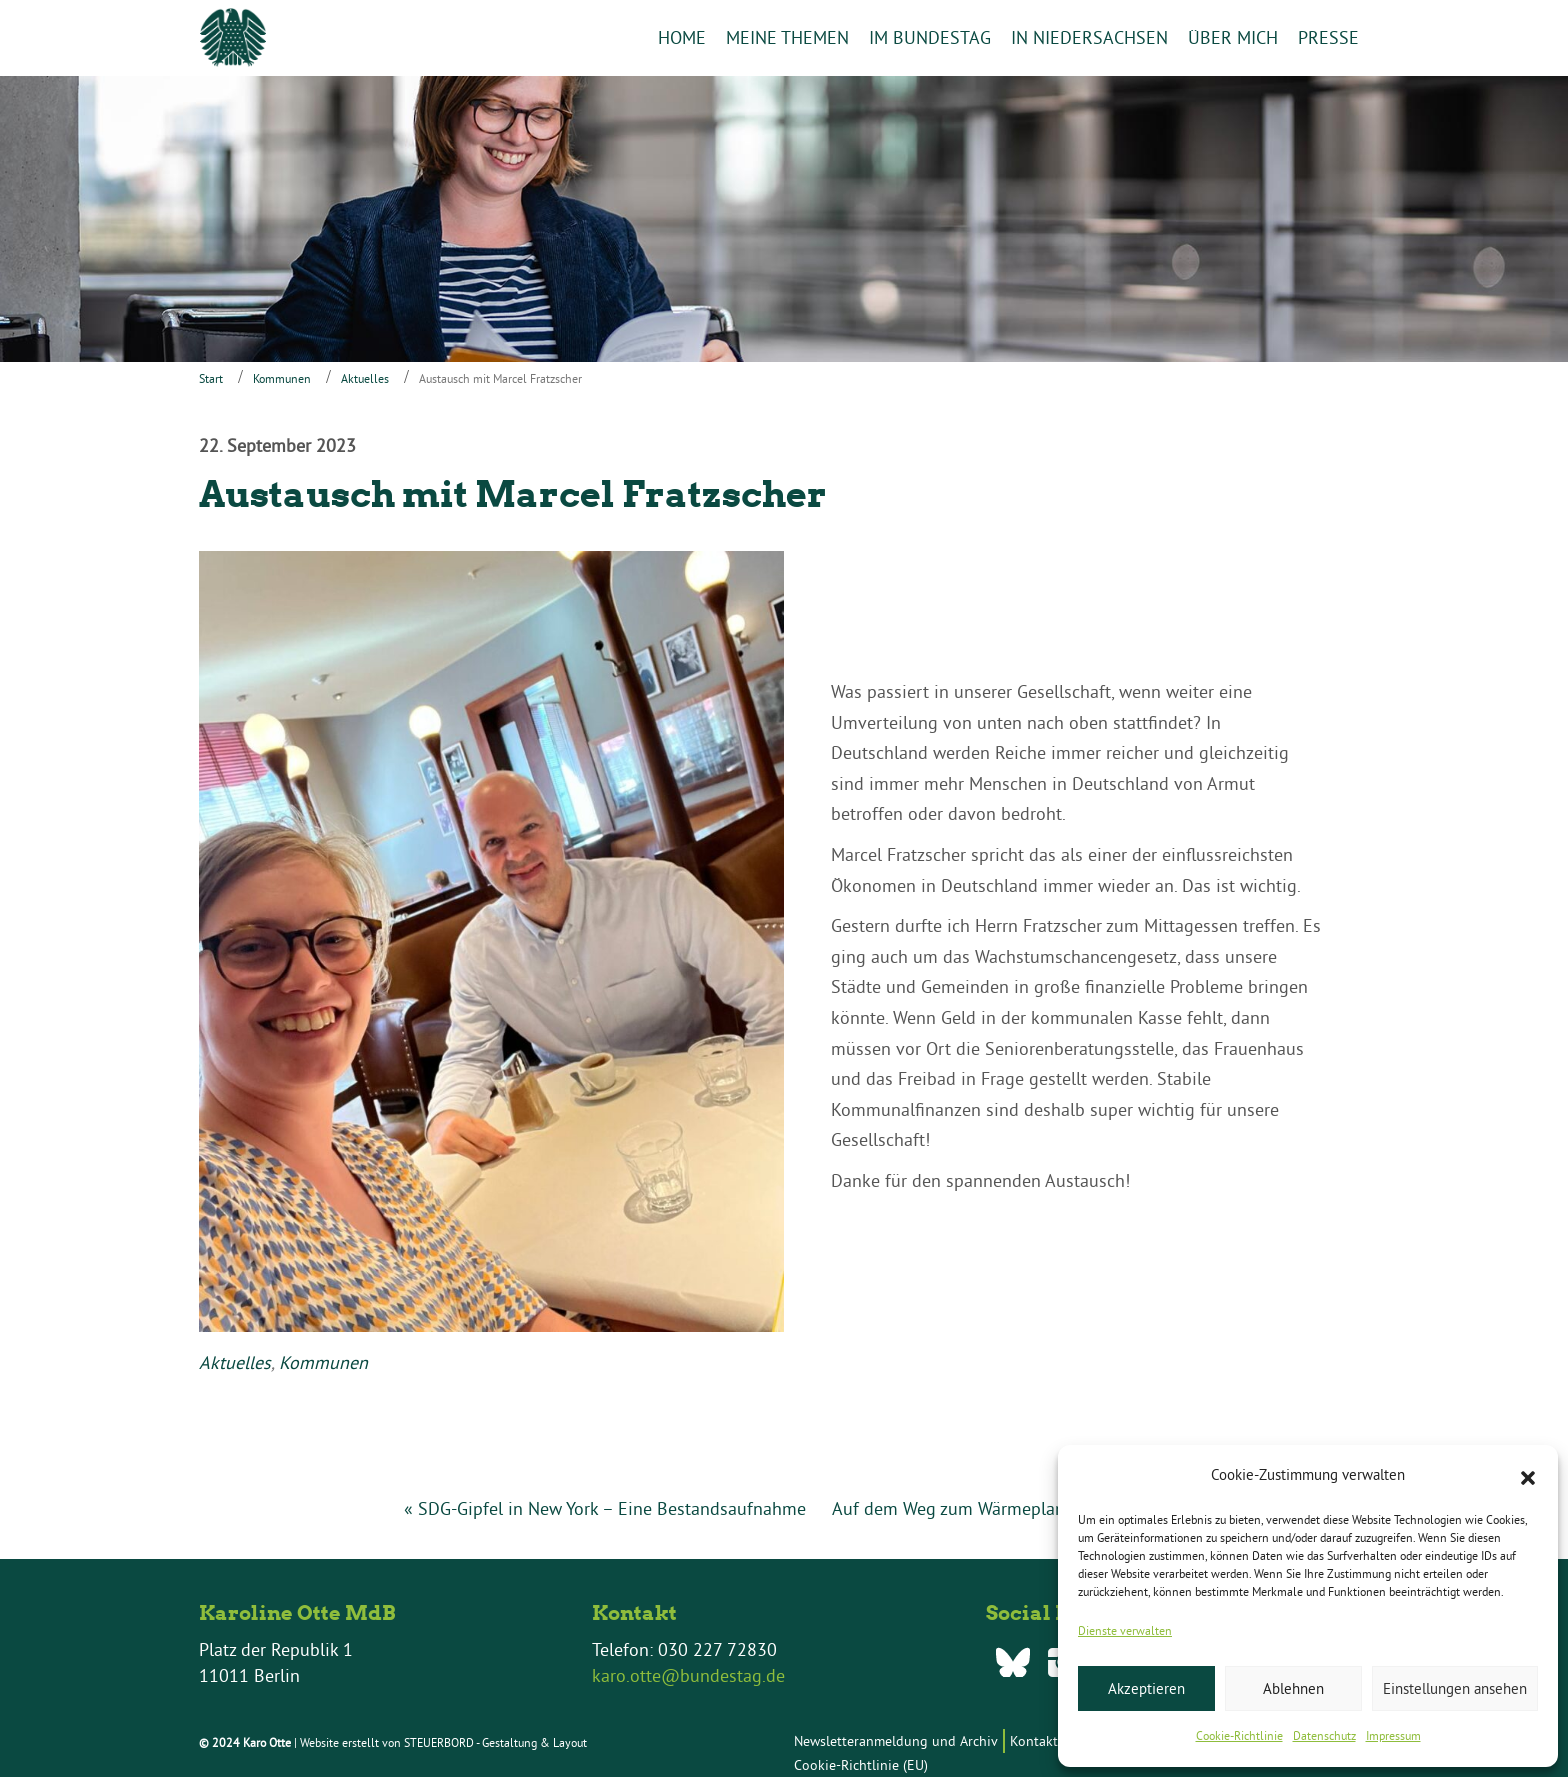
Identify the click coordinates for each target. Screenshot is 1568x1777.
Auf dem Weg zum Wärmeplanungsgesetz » (999, 1509)
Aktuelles (365, 378)
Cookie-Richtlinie (1239, 1735)
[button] (1528, 1476)
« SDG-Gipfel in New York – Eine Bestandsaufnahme (605, 1509)
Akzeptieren (1146, 1688)
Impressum (1393, 1735)
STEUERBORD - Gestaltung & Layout (495, 1742)
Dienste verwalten (1125, 1630)
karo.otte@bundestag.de (688, 1675)
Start (211, 378)
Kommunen (282, 378)
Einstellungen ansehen (1455, 1688)
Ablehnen (1293, 1688)
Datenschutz (1324, 1735)
